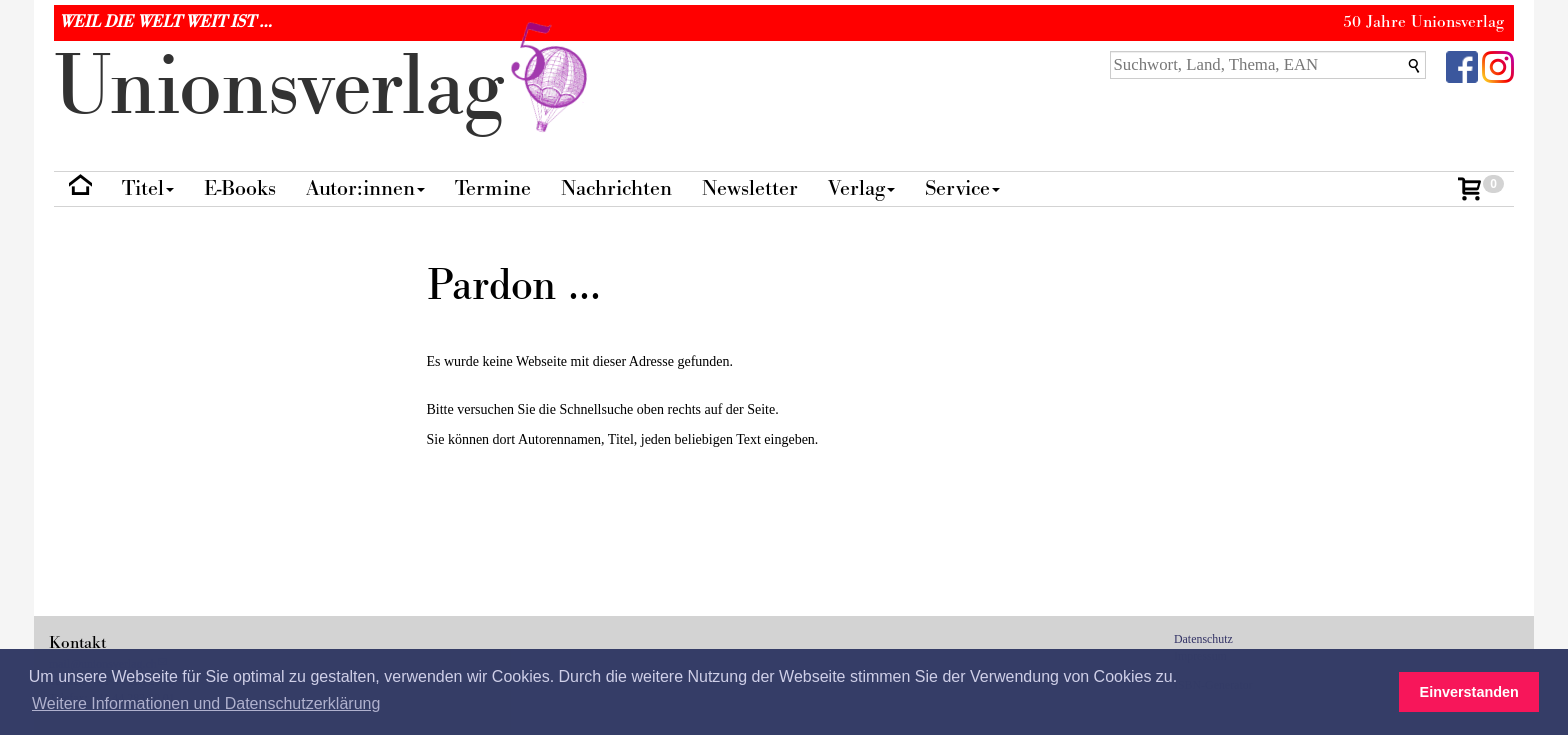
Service (962, 188)
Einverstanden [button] (1469, 692)
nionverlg (325, 87)
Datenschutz (1203, 639)
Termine (493, 188)
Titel (148, 188)
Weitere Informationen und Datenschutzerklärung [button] (206, 703)
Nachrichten (616, 188)
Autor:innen (365, 188)
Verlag (861, 188)
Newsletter (750, 188)
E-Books (240, 188)
